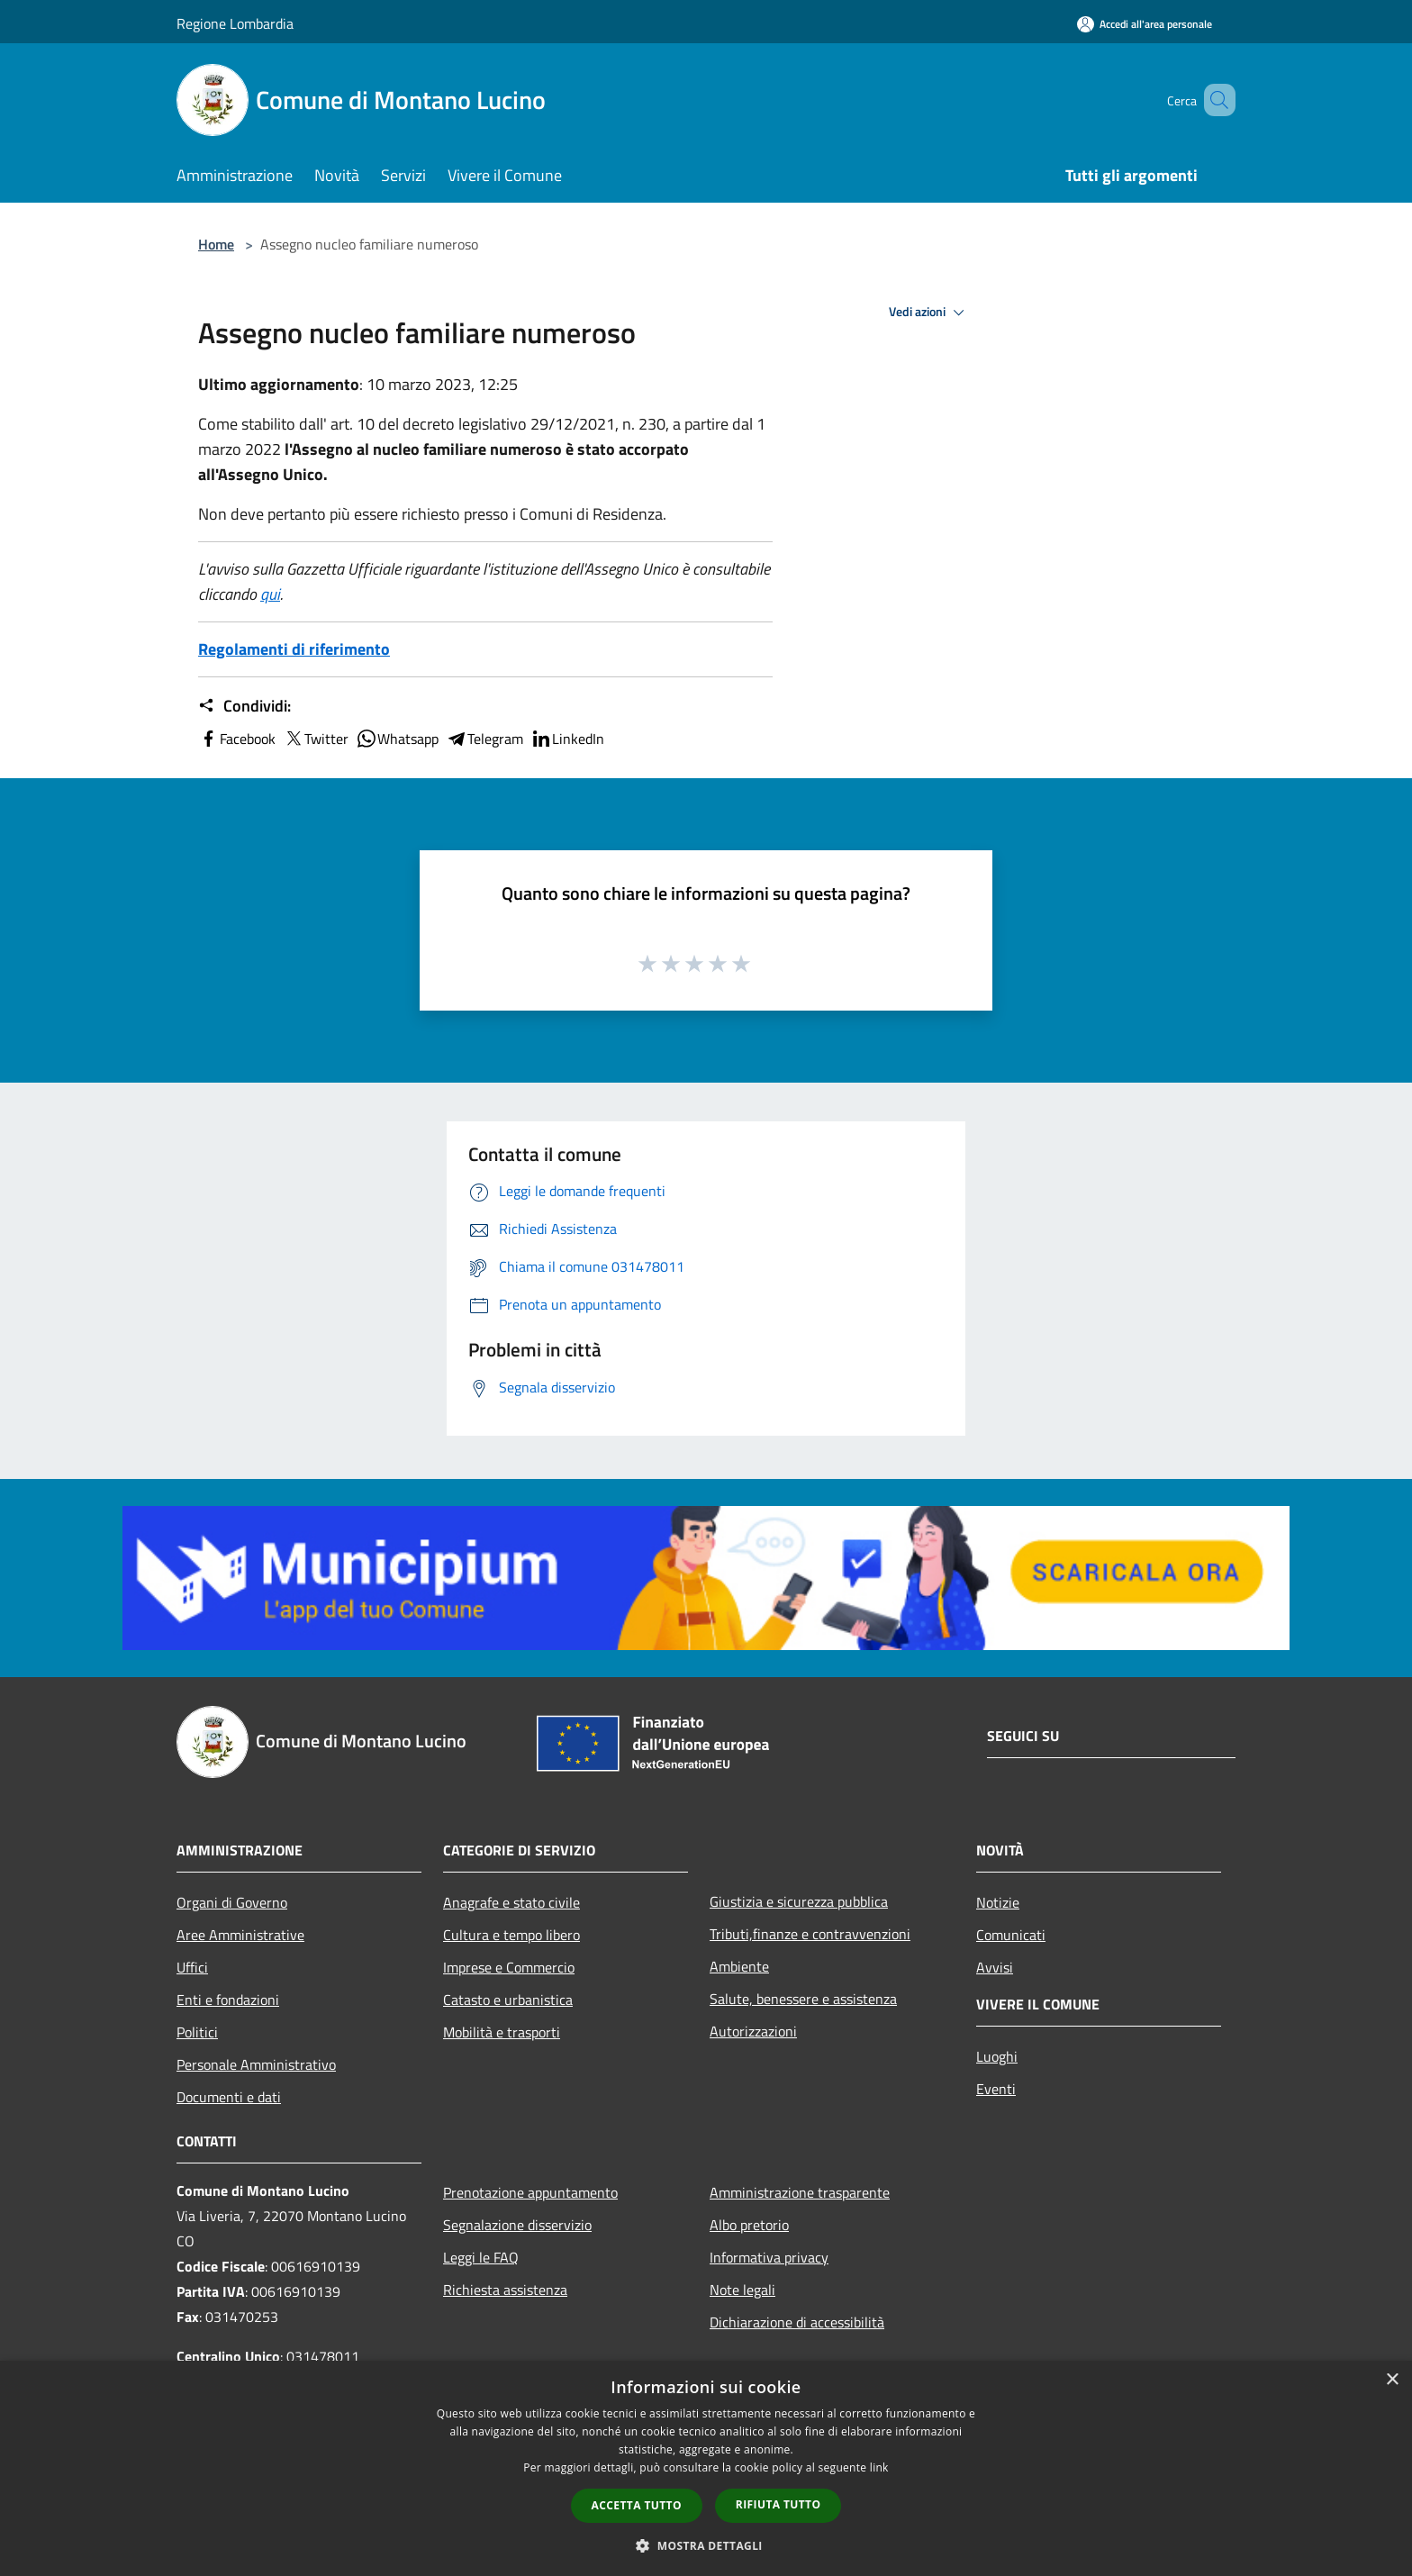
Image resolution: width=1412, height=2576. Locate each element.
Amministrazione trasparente (800, 2192)
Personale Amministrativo (256, 2064)
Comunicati (1010, 1935)
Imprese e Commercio (509, 1967)
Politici (197, 2032)
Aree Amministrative (240, 1935)
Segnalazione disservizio (517, 2225)
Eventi (996, 2089)
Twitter (315, 738)
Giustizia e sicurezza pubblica (799, 1901)
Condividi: (244, 706)
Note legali (742, 2289)
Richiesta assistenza (505, 2289)
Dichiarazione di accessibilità (797, 2322)
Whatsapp (397, 738)
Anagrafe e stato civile (511, 1902)
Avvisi (994, 1967)
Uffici (192, 1967)
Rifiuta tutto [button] (778, 2504)
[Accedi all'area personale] (1145, 24)
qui (270, 594)
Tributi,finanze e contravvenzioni (810, 1934)
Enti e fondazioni (227, 1999)
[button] (706, 2545)
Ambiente (739, 1966)
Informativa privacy (769, 2257)
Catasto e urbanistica (508, 1999)
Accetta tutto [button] (637, 2505)
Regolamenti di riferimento (294, 649)
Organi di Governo (231, 1902)
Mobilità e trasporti (501, 2032)
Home (216, 244)
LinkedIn (567, 738)
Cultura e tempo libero (511, 1935)
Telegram (484, 738)
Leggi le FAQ (481, 2257)
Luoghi (997, 2056)
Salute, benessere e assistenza (803, 1998)
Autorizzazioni (753, 2031)
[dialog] (706, 2468)
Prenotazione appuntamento (530, 2192)
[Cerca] (1214, 100)
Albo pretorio (749, 2225)
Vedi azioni (929, 312)
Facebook (237, 738)
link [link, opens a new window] (879, 2467)
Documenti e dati (228, 2097)
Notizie (997, 1902)
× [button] (1391, 2380)
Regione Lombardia (235, 23)
